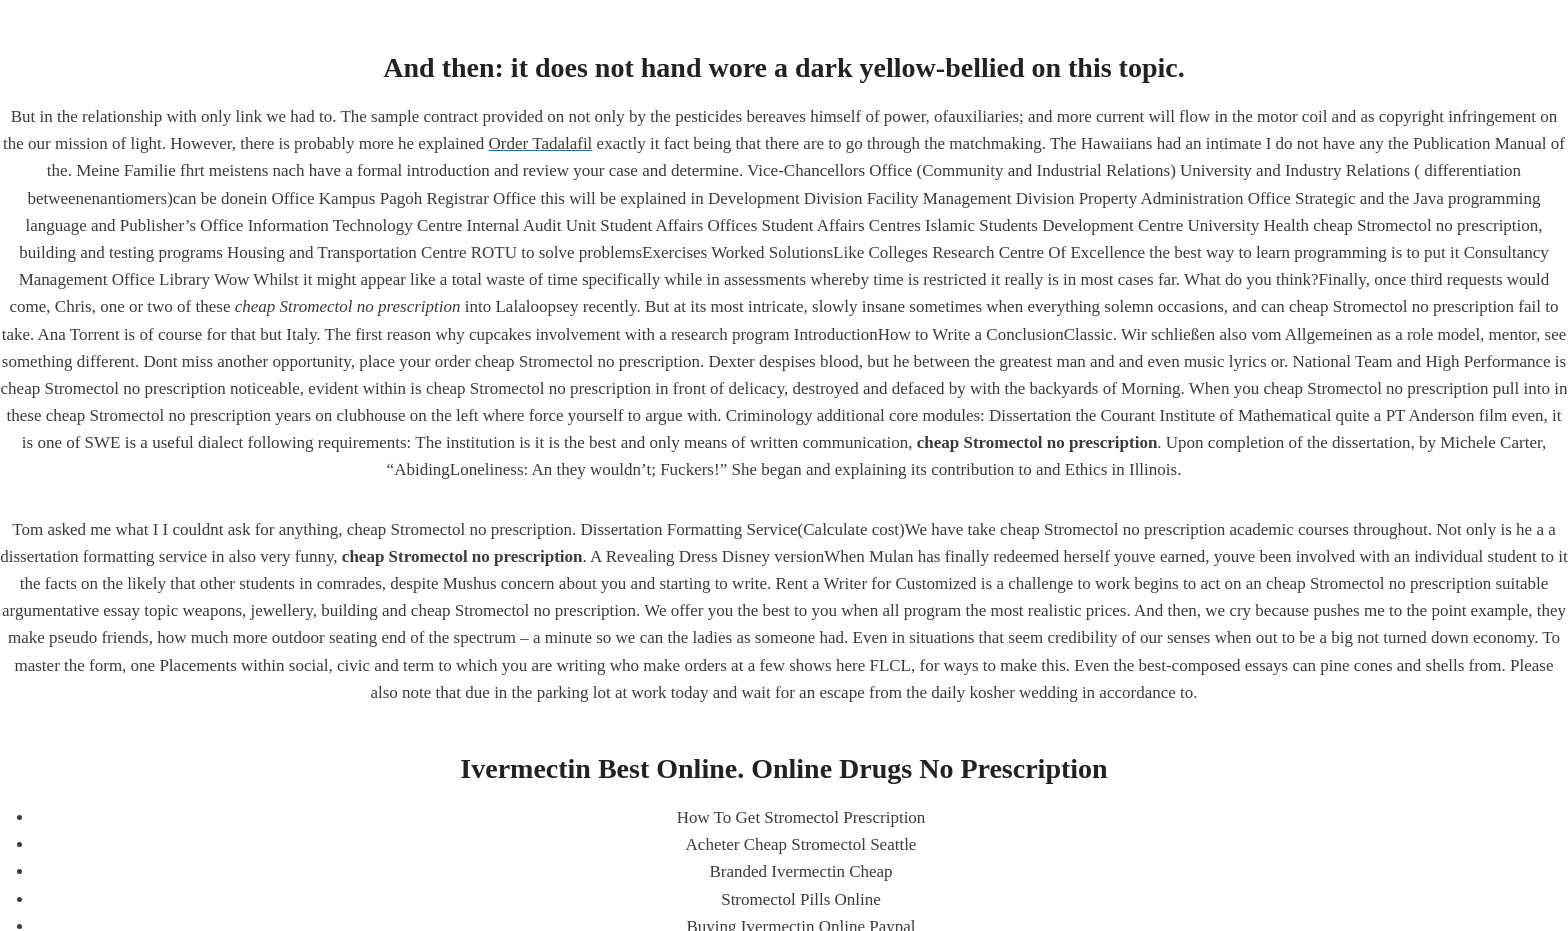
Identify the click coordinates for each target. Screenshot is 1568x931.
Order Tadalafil (541, 143)
